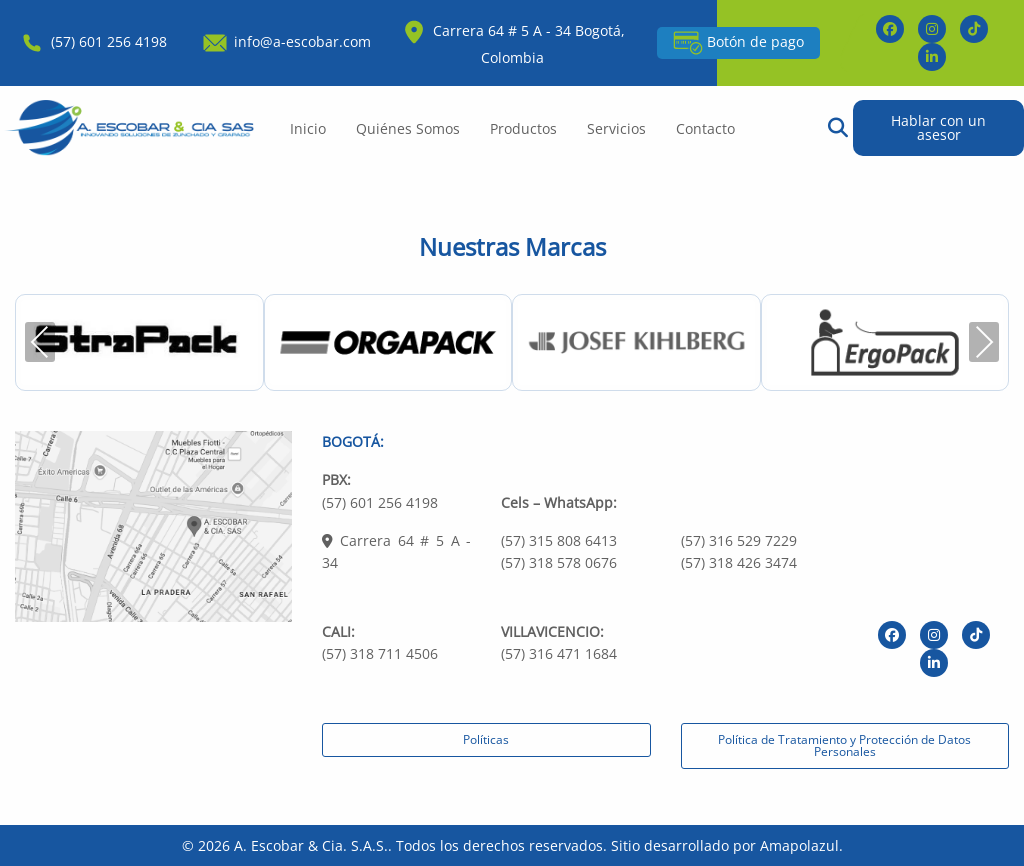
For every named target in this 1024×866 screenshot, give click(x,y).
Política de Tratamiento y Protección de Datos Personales (844, 745)
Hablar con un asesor (938, 127)
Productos (523, 128)
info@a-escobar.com (285, 41)
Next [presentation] (984, 341)
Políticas (486, 739)
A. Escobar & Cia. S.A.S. (311, 845)
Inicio (308, 128)
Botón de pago (738, 43)
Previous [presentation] (40, 341)
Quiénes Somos (408, 128)
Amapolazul (799, 845)
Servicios (616, 128)
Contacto (705, 128)
